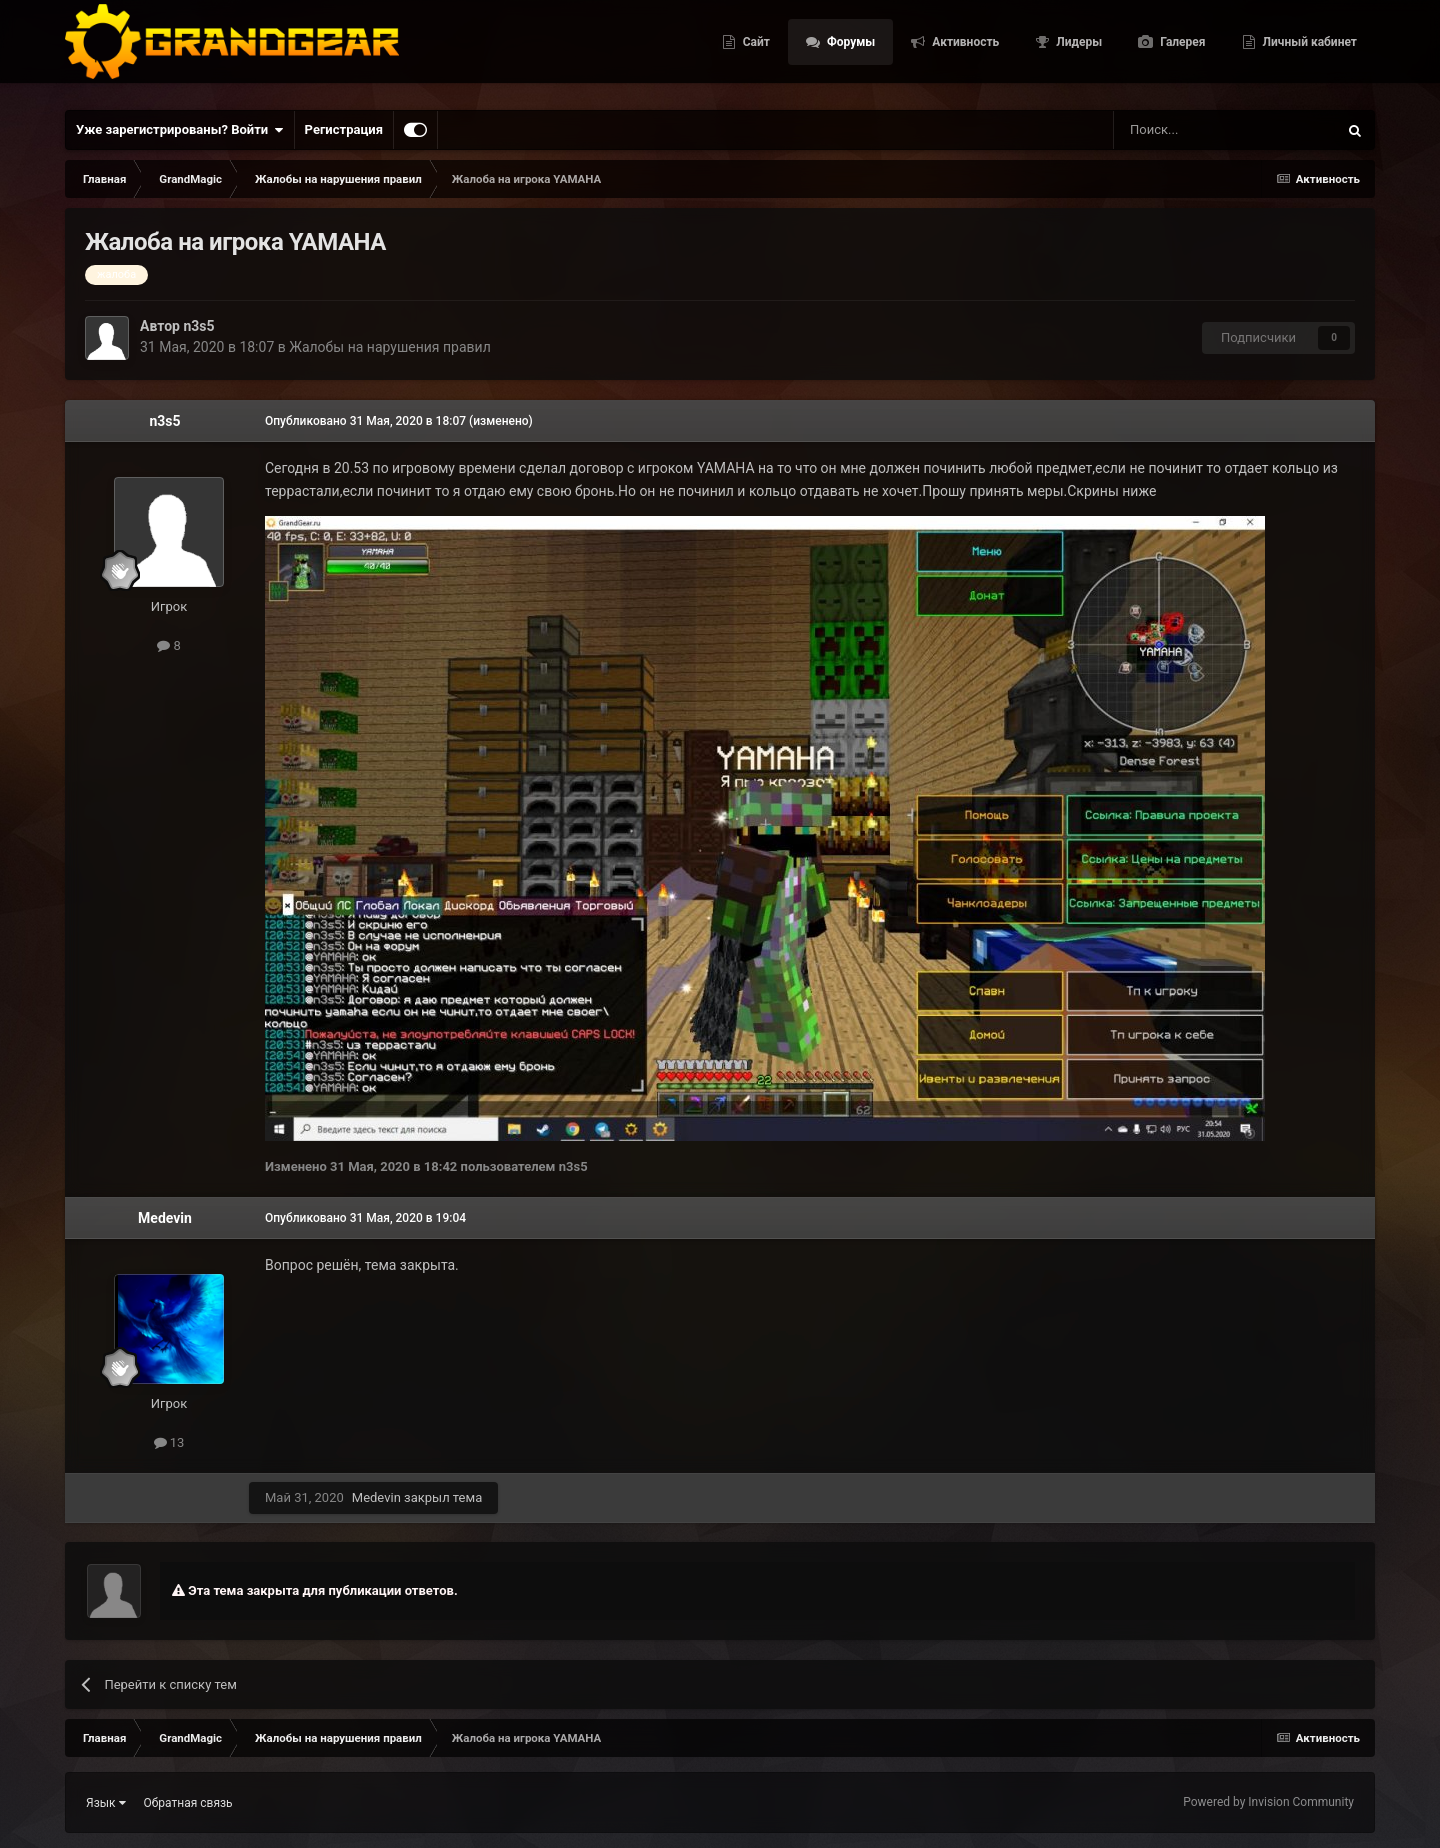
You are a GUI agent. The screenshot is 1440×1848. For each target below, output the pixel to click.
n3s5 (198, 326)
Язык (106, 1803)
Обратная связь (188, 1803)
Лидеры (1077, 50)
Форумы (849, 50)
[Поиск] (1180, 130)
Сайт (755, 50)
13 (169, 1442)
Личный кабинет (1308, 50)
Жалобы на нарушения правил (390, 347)
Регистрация (344, 129)
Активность (964, 50)
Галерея (1181, 50)
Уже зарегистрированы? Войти (180, 130)
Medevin (165, 1218)
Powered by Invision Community (1268, 1802)
